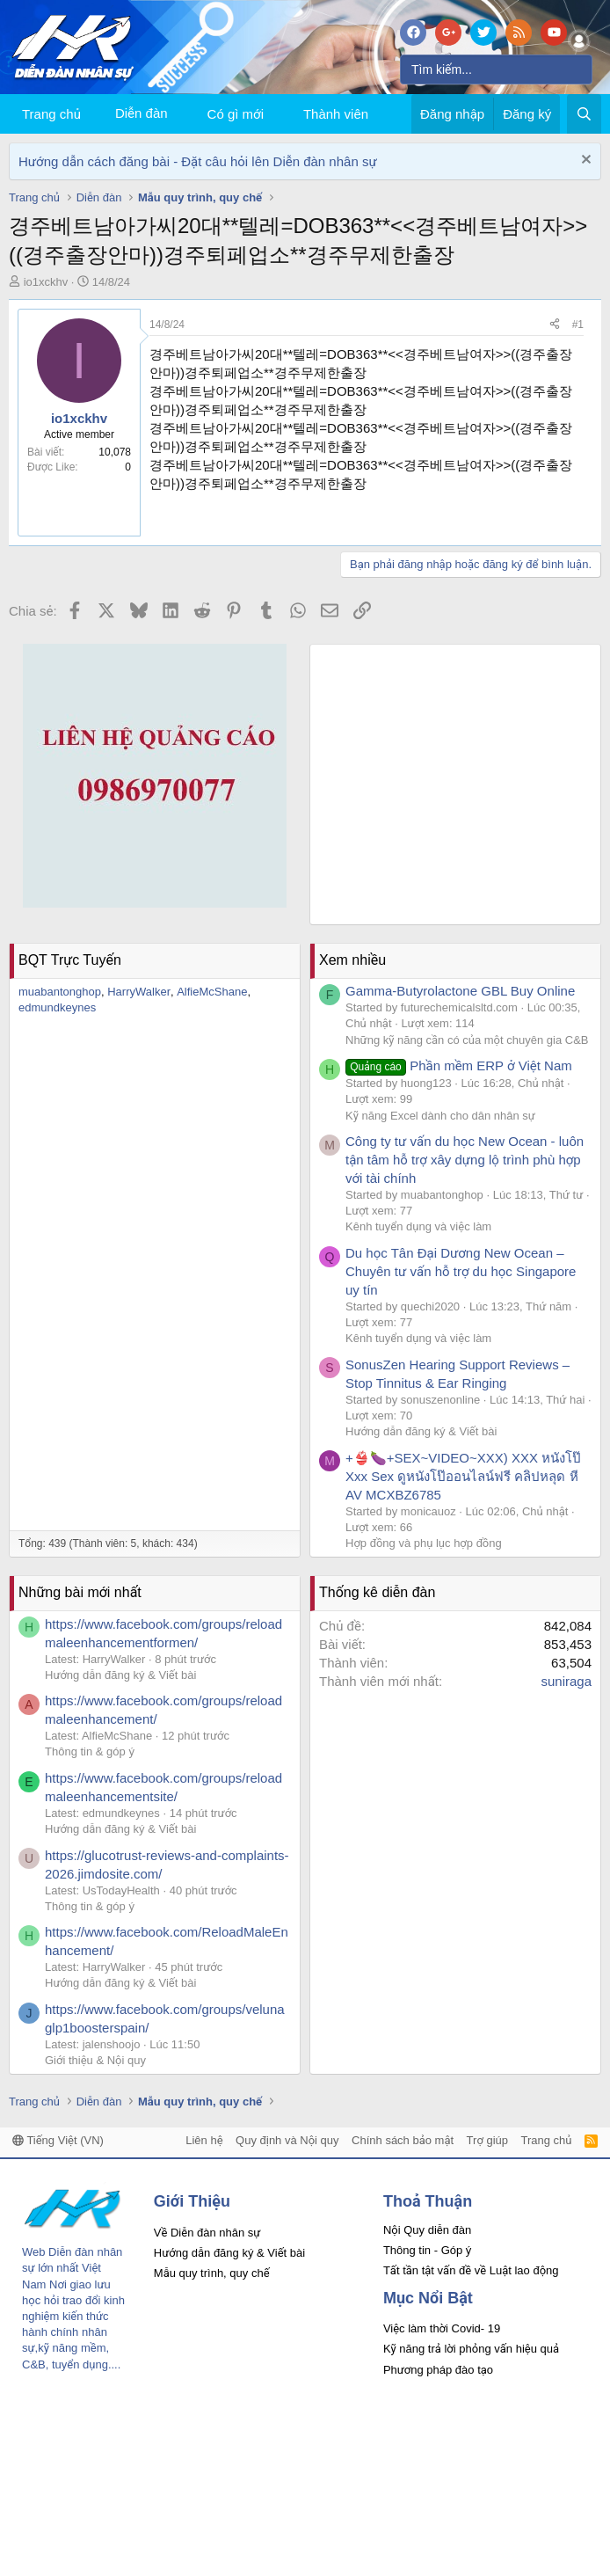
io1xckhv (46, 281)
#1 (578, 324)
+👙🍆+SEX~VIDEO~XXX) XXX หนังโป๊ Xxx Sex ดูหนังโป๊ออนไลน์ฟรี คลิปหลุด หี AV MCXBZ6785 (463, 1476)
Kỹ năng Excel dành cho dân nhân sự (440, 1115)
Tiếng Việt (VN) (58, 2140)
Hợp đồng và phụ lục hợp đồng (423, 1543)
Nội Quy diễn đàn (427, 2230)
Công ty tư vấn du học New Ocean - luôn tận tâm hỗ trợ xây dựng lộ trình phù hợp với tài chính (464, 1160)
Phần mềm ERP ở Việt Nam (458, 1065)
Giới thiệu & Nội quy (95, 2060)
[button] (277, 114)
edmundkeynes (57, 1007)
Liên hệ (203, 2140)
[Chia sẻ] (554, 325)
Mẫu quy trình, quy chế (212, 2273)
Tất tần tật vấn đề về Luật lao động (471, 2270)
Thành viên (335, 113)
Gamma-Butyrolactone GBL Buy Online (460, 990)
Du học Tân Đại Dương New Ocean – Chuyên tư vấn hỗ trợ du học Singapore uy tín (460, 1271)
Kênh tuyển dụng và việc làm (418, 1226)
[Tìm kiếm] (496, 69)
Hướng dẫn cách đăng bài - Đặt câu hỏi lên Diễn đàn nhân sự (197, 161)
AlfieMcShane (212, 991)
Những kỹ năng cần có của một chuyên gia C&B (466, 1040)
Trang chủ (51, 113)
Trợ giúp (487, 2140)
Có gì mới (235, 113)
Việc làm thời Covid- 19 (441, 2328)
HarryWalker (139, 991)
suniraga (566, 1681)
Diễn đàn (141, 113)
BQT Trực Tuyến (69, 959)
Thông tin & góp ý (89, 1751)
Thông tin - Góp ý (427, 2250)
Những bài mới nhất (80, 1592)
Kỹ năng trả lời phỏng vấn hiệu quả (471, 2348)
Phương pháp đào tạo (438, 2369)
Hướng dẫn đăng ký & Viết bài (421, 1431)
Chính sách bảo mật (403, 2140)
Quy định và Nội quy (287, 2140)
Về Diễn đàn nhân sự (207, 2232)
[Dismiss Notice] (584, 161)
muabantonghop (59, 991)
